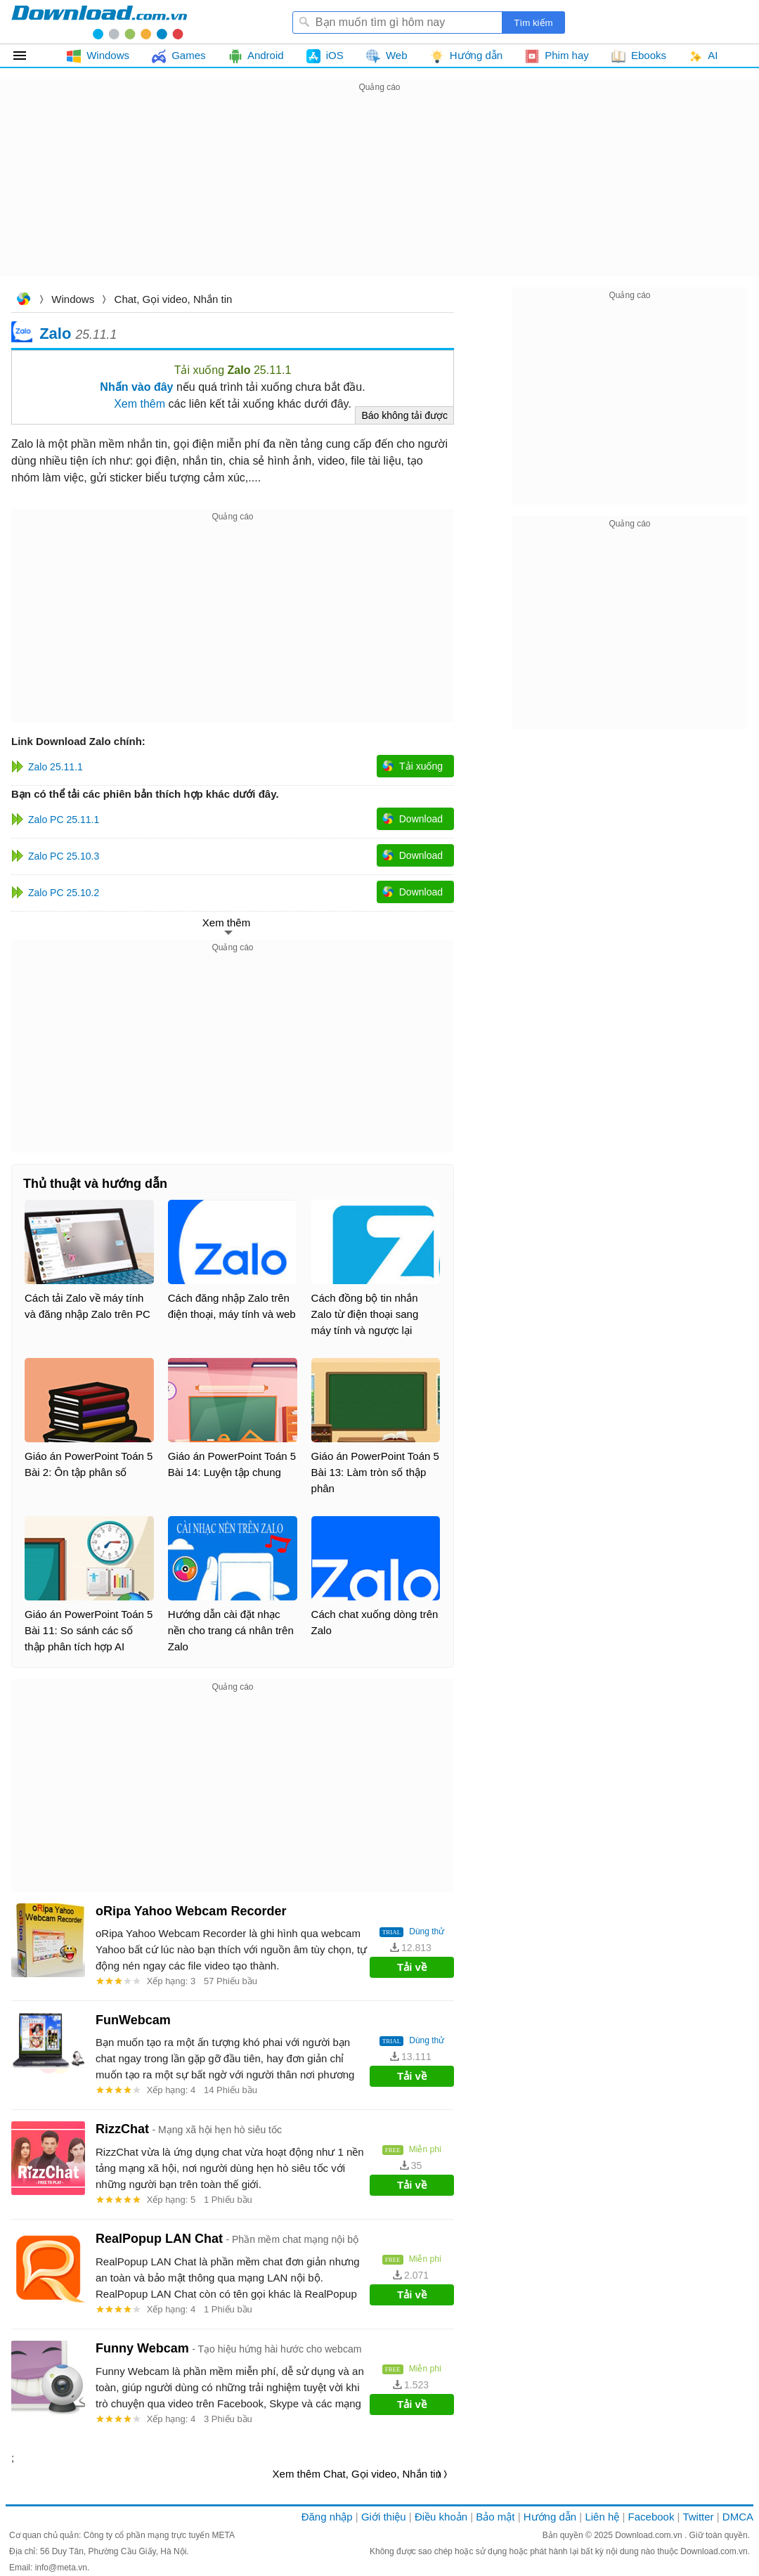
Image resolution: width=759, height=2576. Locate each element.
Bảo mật (495, 2517)
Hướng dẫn (550, 2517)
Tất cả (28, 55)
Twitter (697, 2517)
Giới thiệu (383, 2517)
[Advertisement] (379, 194)
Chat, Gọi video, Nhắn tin (174, 299)
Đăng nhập (327, 2517)
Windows (72, 299)
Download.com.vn (23, 300)
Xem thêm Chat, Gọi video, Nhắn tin (357, 2474)
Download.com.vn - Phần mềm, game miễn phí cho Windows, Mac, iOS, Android (99, 22)
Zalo (55, 333)
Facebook (651, 2517)
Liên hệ (602, 2517)
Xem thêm (139, 404)
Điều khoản (441, 2517)
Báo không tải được (404, 415)
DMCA (737, 2517)
